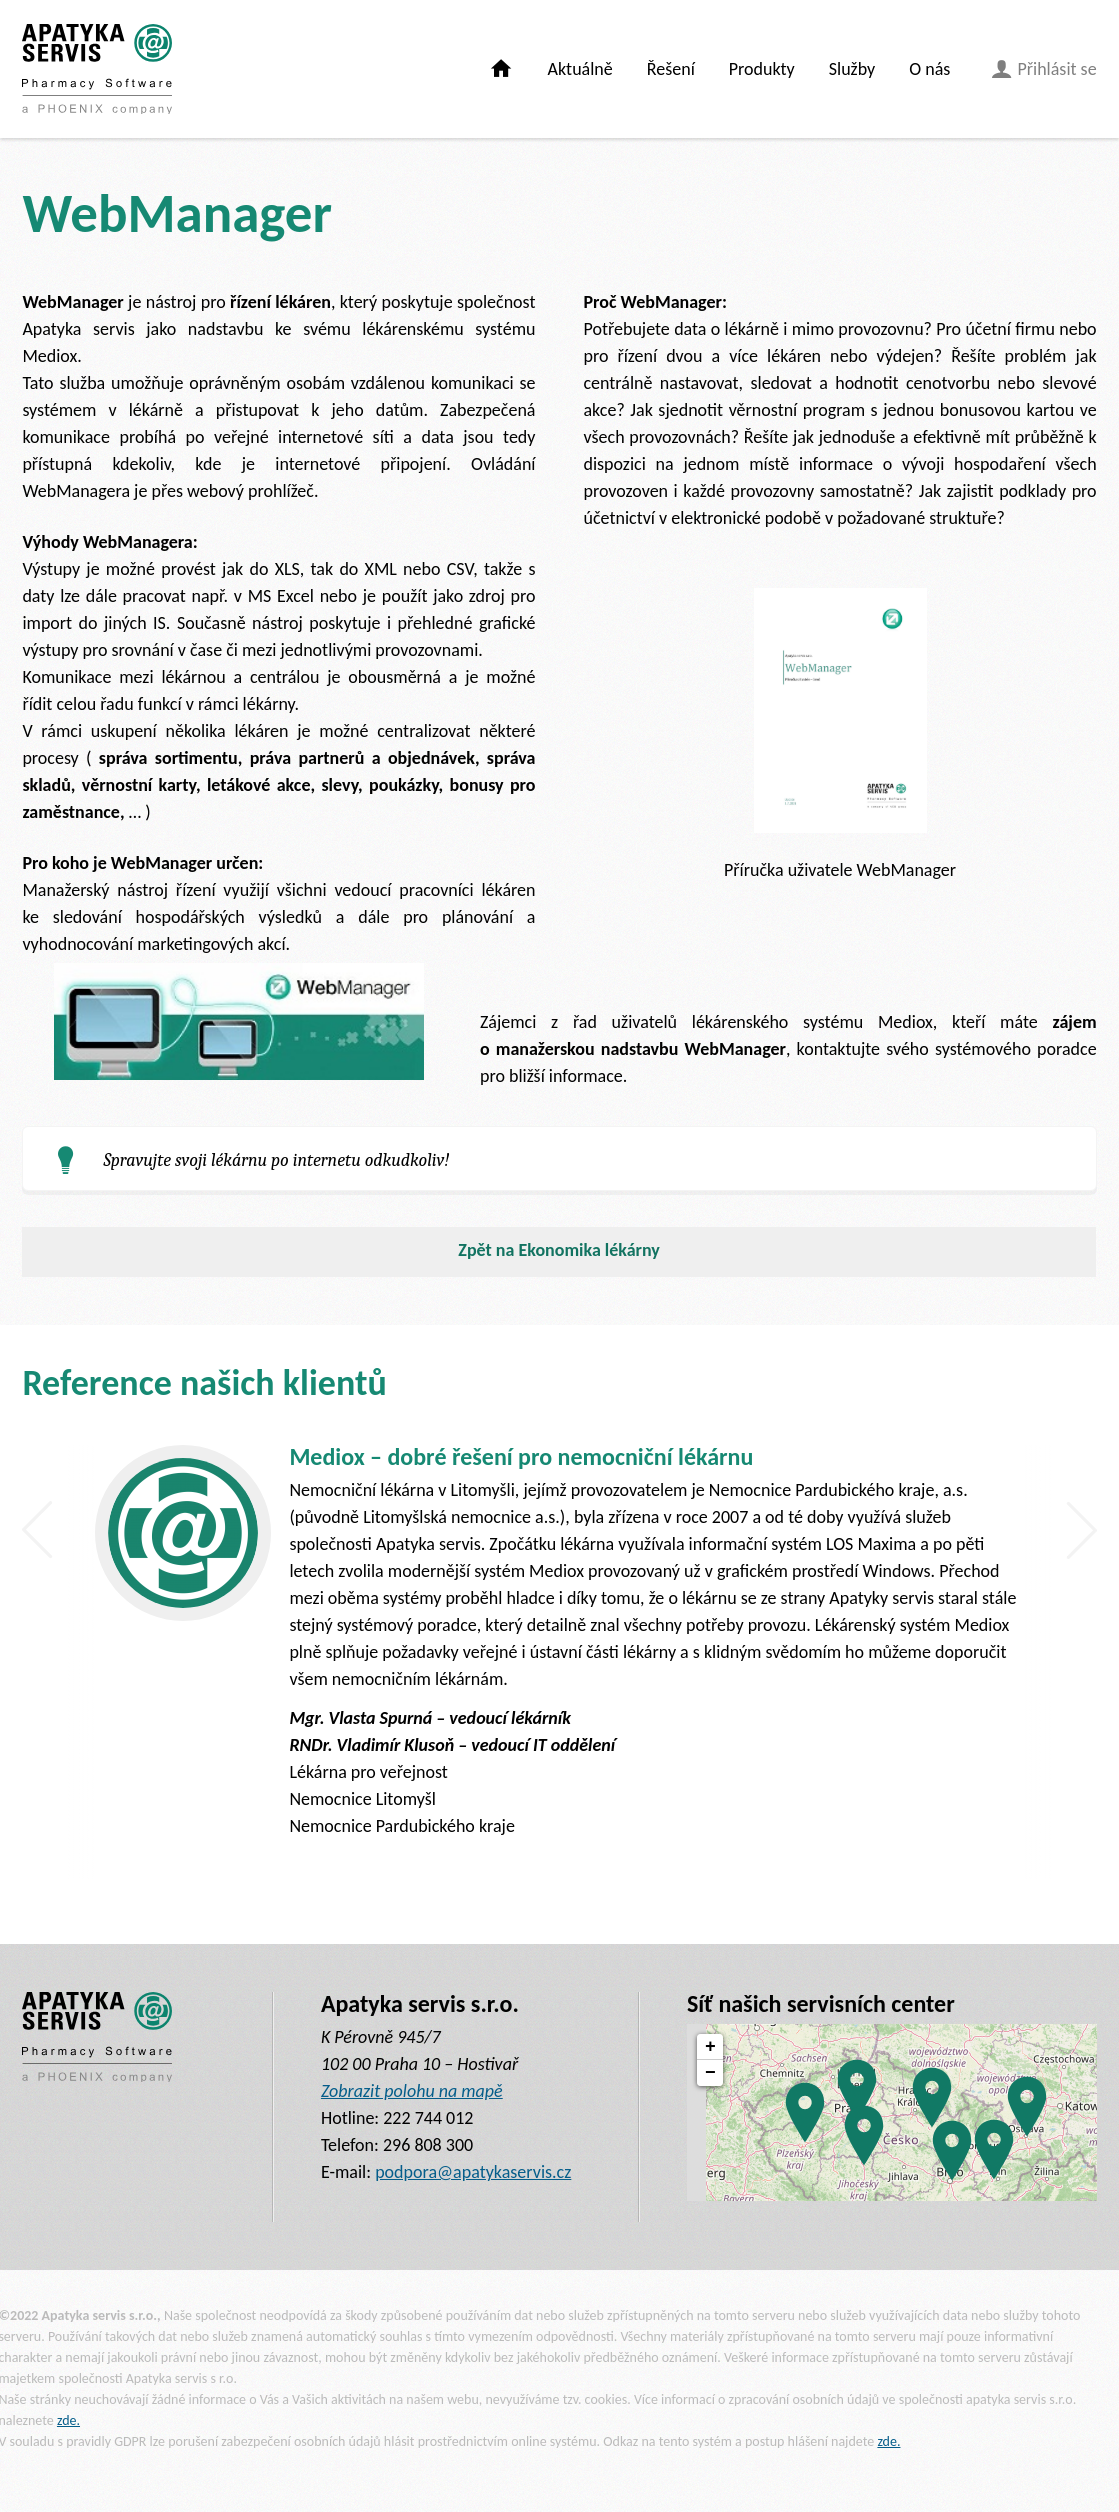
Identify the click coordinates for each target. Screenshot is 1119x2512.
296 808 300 (428, 2145)
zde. (68, 2420)
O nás (929, 69)
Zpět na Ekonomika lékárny (560, 1250)
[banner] (97, 69)
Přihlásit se (1043, 68)
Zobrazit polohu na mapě (412, 2091)
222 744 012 (428, 2118)
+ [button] (710, 2047)
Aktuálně (580, 69)
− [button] (710, 2073)
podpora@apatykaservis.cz (473, 2172)
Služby (852, 69)
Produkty (762, 69)
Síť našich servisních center (821, 2003)
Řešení (671, 69)
